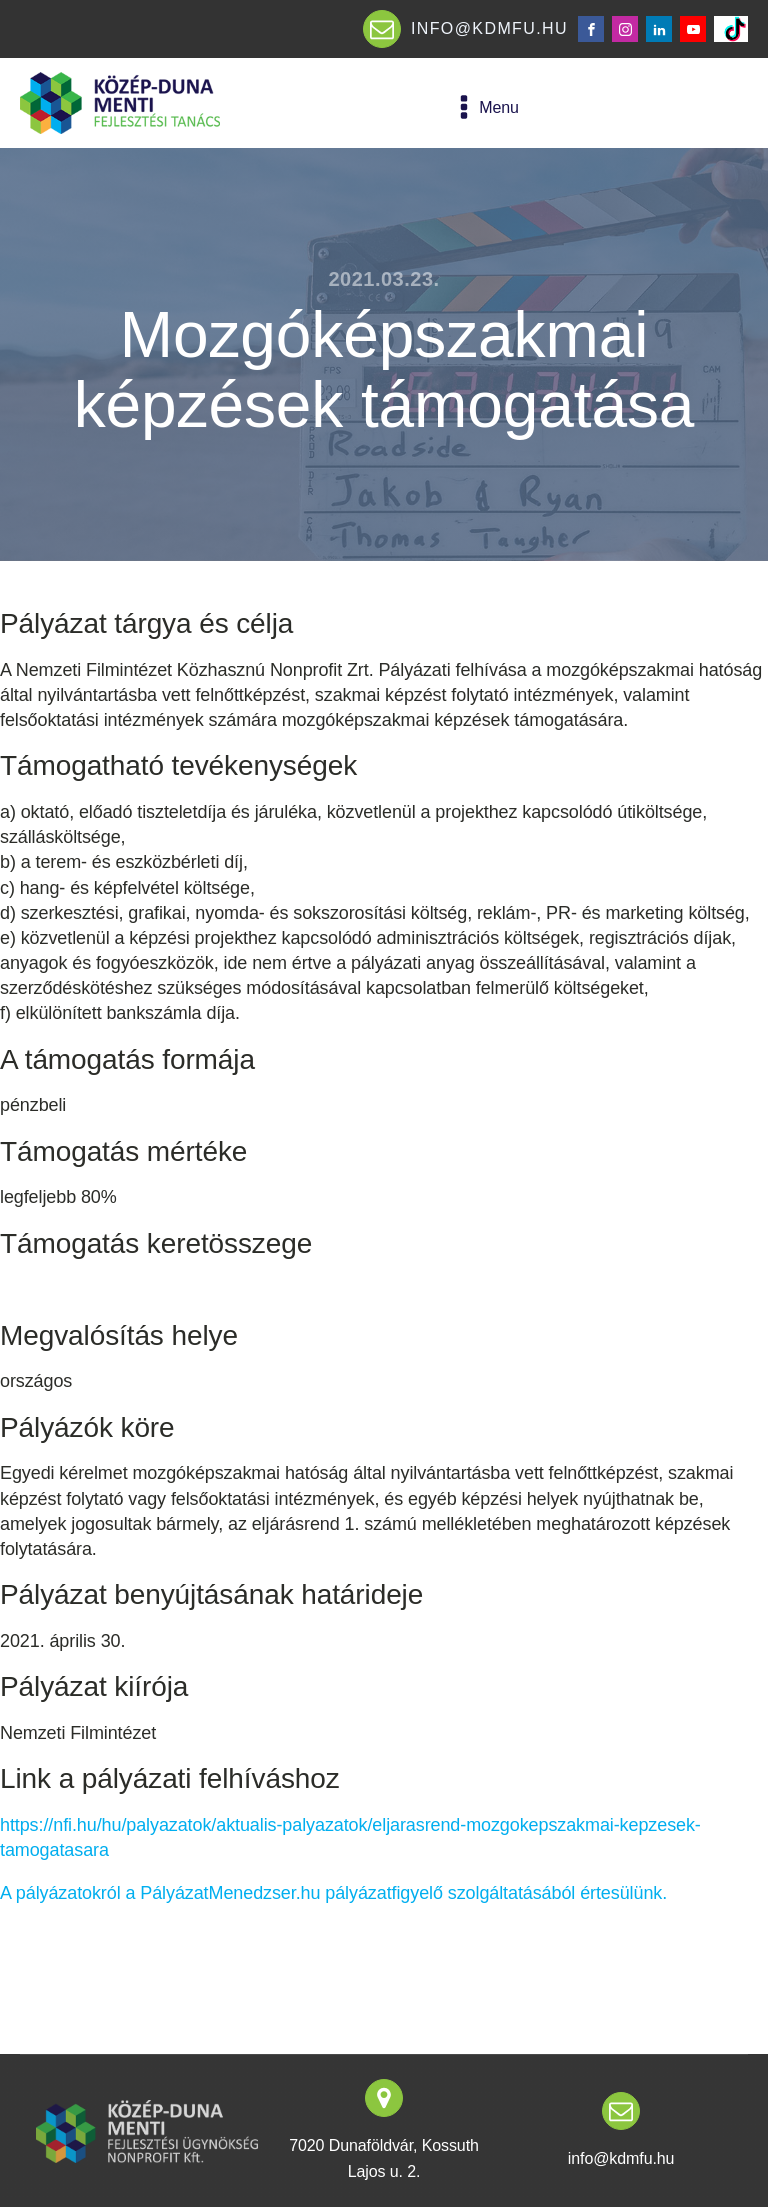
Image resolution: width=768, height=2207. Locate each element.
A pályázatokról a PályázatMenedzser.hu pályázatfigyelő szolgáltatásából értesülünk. (333, 1893)
